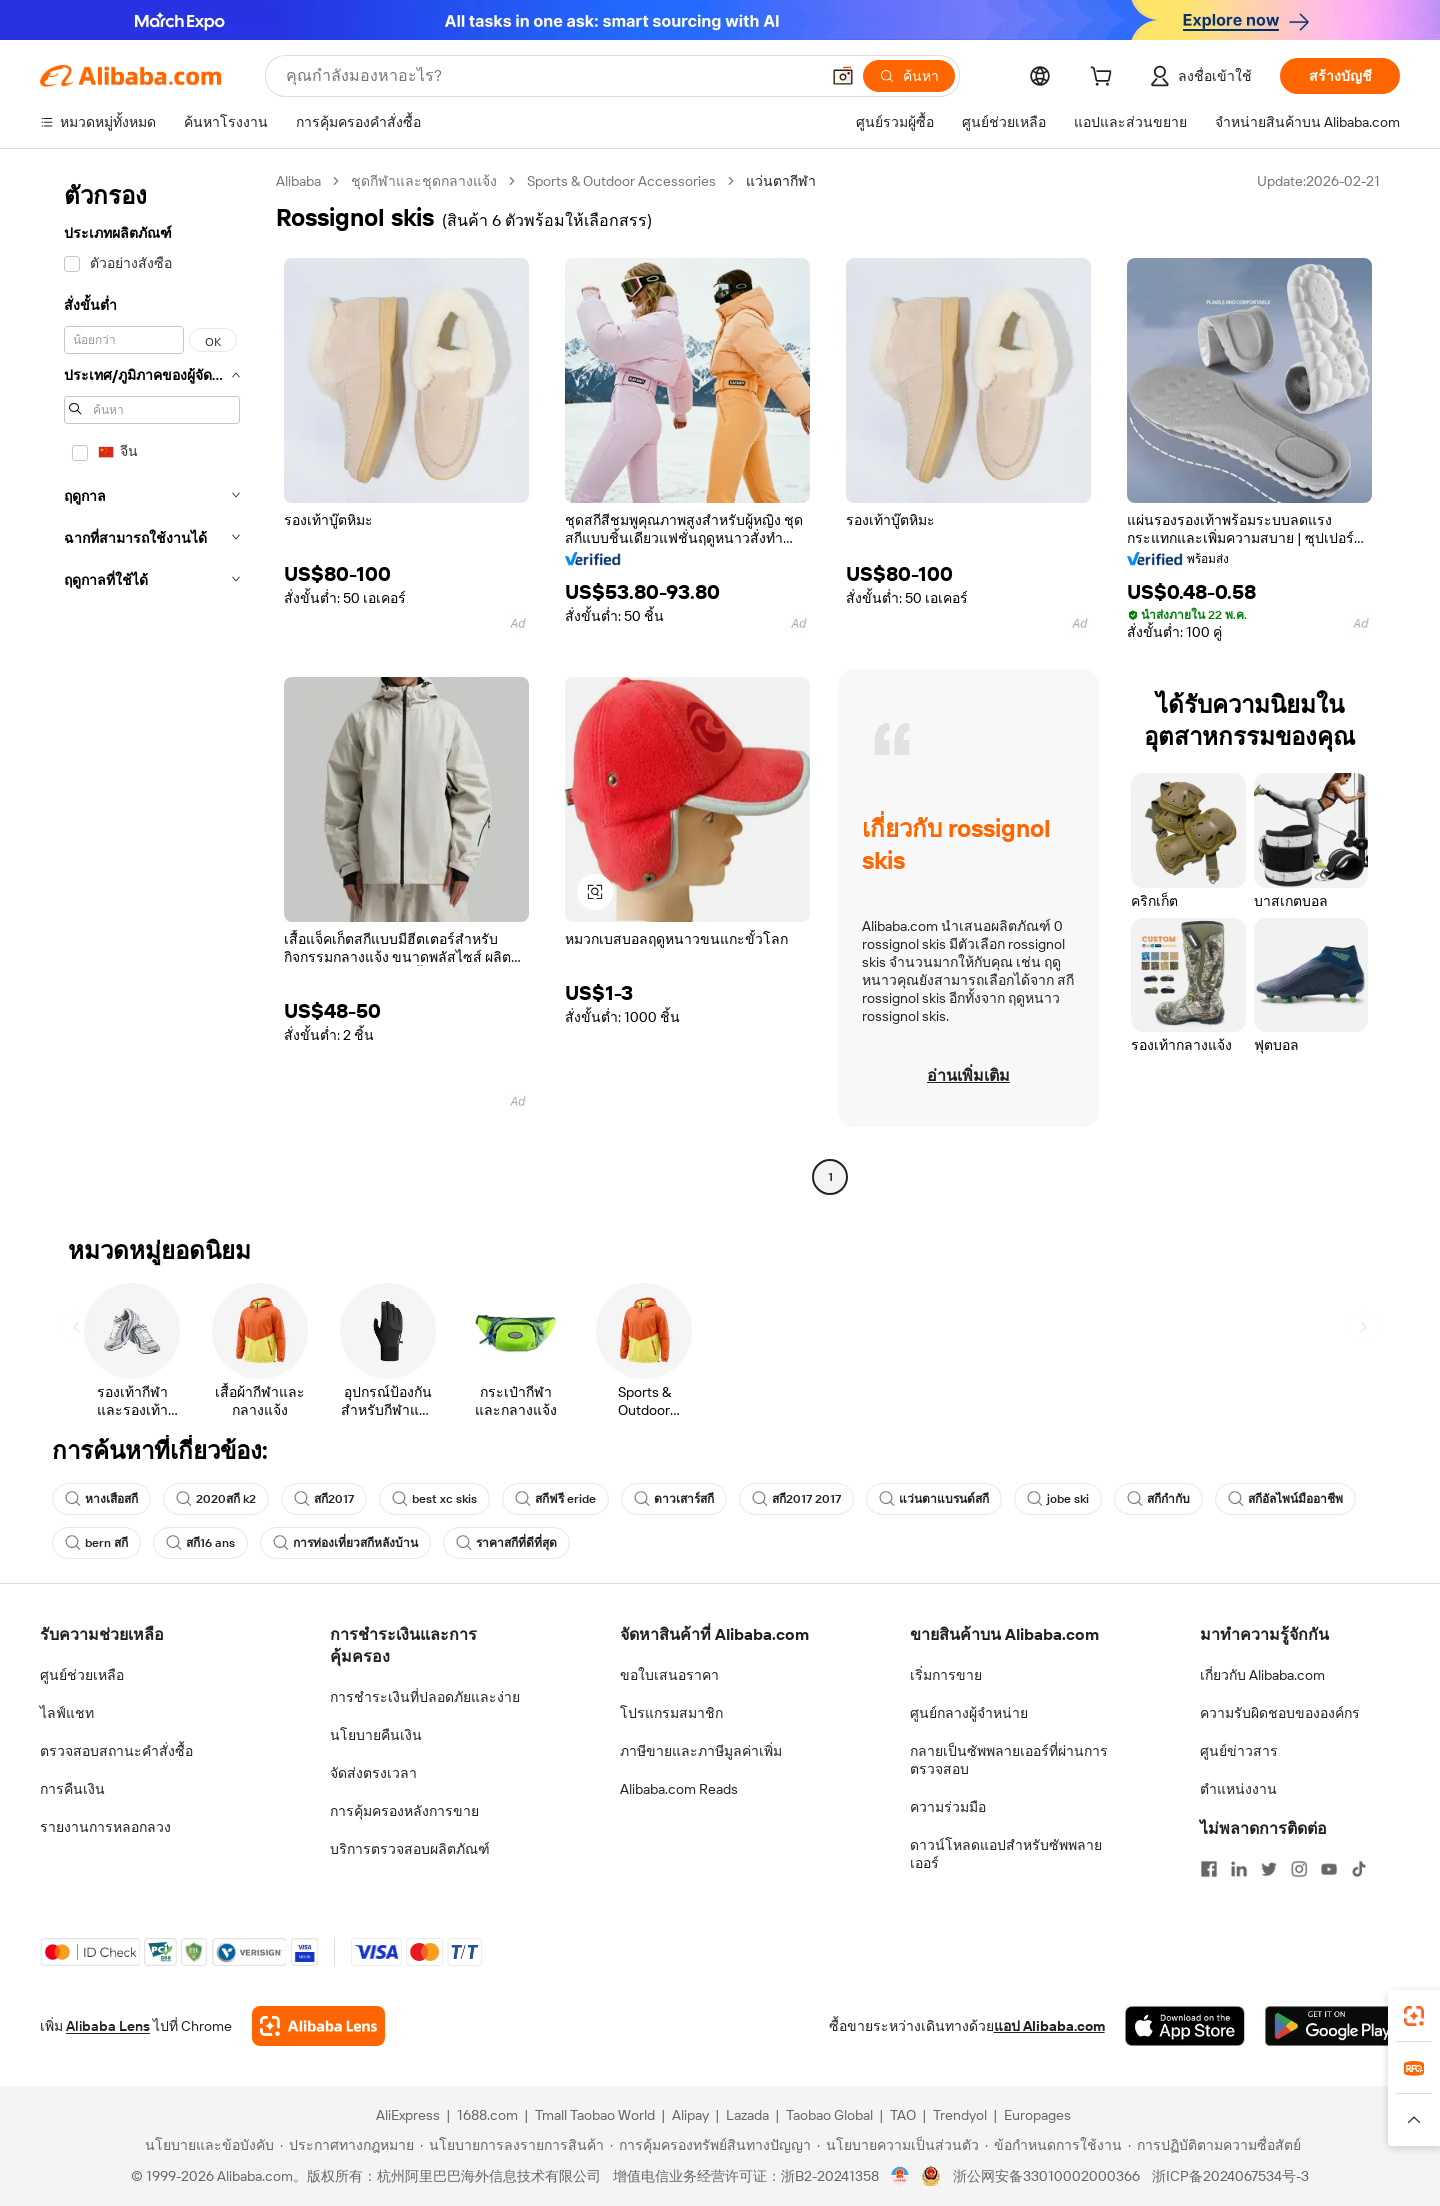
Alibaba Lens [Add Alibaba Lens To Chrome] (108, 2026)
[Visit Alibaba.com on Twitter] (1269, 1869)
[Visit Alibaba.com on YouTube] (1329, 1869)
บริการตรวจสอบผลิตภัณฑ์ (410, 1849)
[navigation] (152, 681)
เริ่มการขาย (946, 1675)
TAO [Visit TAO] (903, 2115)
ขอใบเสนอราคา (669, 1675)
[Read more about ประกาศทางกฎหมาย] (347, 2145)
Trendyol (960, 2115)
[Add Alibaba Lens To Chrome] (318, 2026)
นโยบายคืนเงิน (376, 1735)
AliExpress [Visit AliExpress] (408, 2115)
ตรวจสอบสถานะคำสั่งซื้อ (116, 1751)
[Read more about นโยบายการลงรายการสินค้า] (512, 2145)
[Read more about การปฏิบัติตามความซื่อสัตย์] (1214, 2145)
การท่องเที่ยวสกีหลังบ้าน (345, 1543)
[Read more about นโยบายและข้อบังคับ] (206, 2145)
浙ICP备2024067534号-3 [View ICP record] (1230, 2176)
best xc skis (434, 1499)
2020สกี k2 (216, 1499)
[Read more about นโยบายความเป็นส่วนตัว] (898, 2145)
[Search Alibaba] (550, 76)
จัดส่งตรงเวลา (373, 1773)
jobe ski (1058, 1499)
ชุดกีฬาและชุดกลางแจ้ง (424, 181)
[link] (1414, 2016)
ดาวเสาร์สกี (674, 1499)
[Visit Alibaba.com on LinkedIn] (1239, 1869)
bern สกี (96, 1543)
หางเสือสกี (101, 1499)
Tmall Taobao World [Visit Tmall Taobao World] (595, 2115)
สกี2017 (324, 1499)
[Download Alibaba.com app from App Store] (1185, 2026)
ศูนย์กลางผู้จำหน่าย (969, 1713)
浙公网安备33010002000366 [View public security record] (1046, 2176)
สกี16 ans (200, 1543)
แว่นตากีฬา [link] (781, 181)
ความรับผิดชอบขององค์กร (1280, 1713)
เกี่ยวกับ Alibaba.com (1262, 1675)
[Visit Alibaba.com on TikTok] (1359, 1869)
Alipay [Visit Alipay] (690, 2115)
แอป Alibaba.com (1049, 2026)
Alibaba (298, 181)
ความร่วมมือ (948, 1807)
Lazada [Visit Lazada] (747, 2115)
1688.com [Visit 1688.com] (487, 2115)
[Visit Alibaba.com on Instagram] (1299, 1869)
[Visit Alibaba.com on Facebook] (1209, 1869)
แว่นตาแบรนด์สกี (934, 1499)
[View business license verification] (900, 2176)
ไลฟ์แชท (67, 1713)
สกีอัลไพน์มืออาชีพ (1285, 1499)
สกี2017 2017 (796, 1499)
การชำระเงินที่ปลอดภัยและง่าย (425, 1697)
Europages (1037, 2115)
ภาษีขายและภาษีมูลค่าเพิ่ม (701, 1751)
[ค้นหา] (909, 76)
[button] (843, 76)
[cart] (1105, 79)
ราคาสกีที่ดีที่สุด (506, 1543)
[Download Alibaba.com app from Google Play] (1332, 2026)
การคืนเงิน (72, 1789)
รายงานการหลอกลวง (105, 1827)
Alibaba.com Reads (679, 1789)
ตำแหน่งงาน (1238, 1789)
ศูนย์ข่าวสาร (1239, 1751)
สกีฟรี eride (555, 1499)
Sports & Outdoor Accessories (621, 181)
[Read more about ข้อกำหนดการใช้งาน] (1053, 2145)
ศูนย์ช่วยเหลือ (82, 1675)
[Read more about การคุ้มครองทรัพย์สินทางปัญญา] (710, 2145)
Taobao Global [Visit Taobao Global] (829, 2115)
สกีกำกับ (1158, 1499)
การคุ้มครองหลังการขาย (404, 1811)
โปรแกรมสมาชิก (671, 1713)
